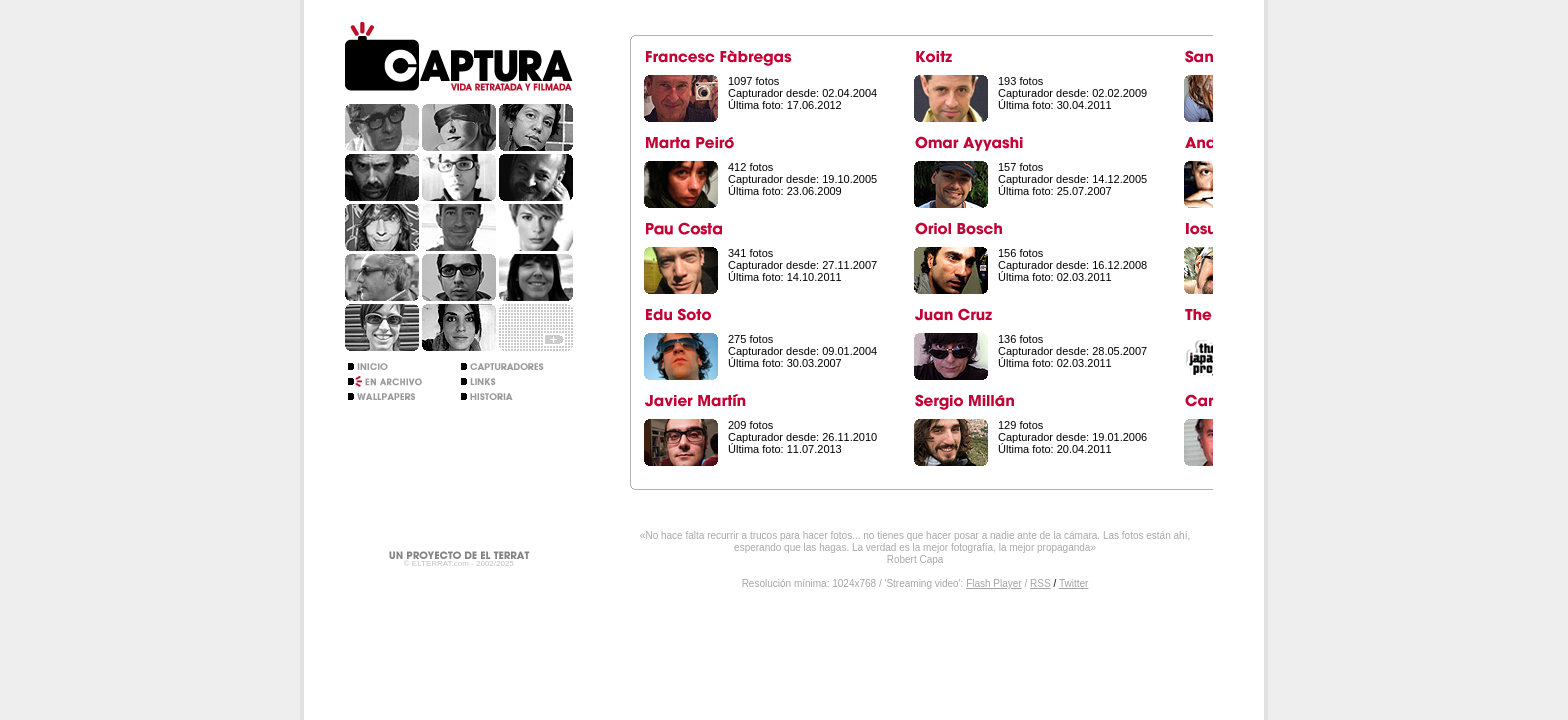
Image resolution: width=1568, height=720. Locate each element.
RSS (1040, 583)
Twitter (1073, 583)
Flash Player (994, 583)
